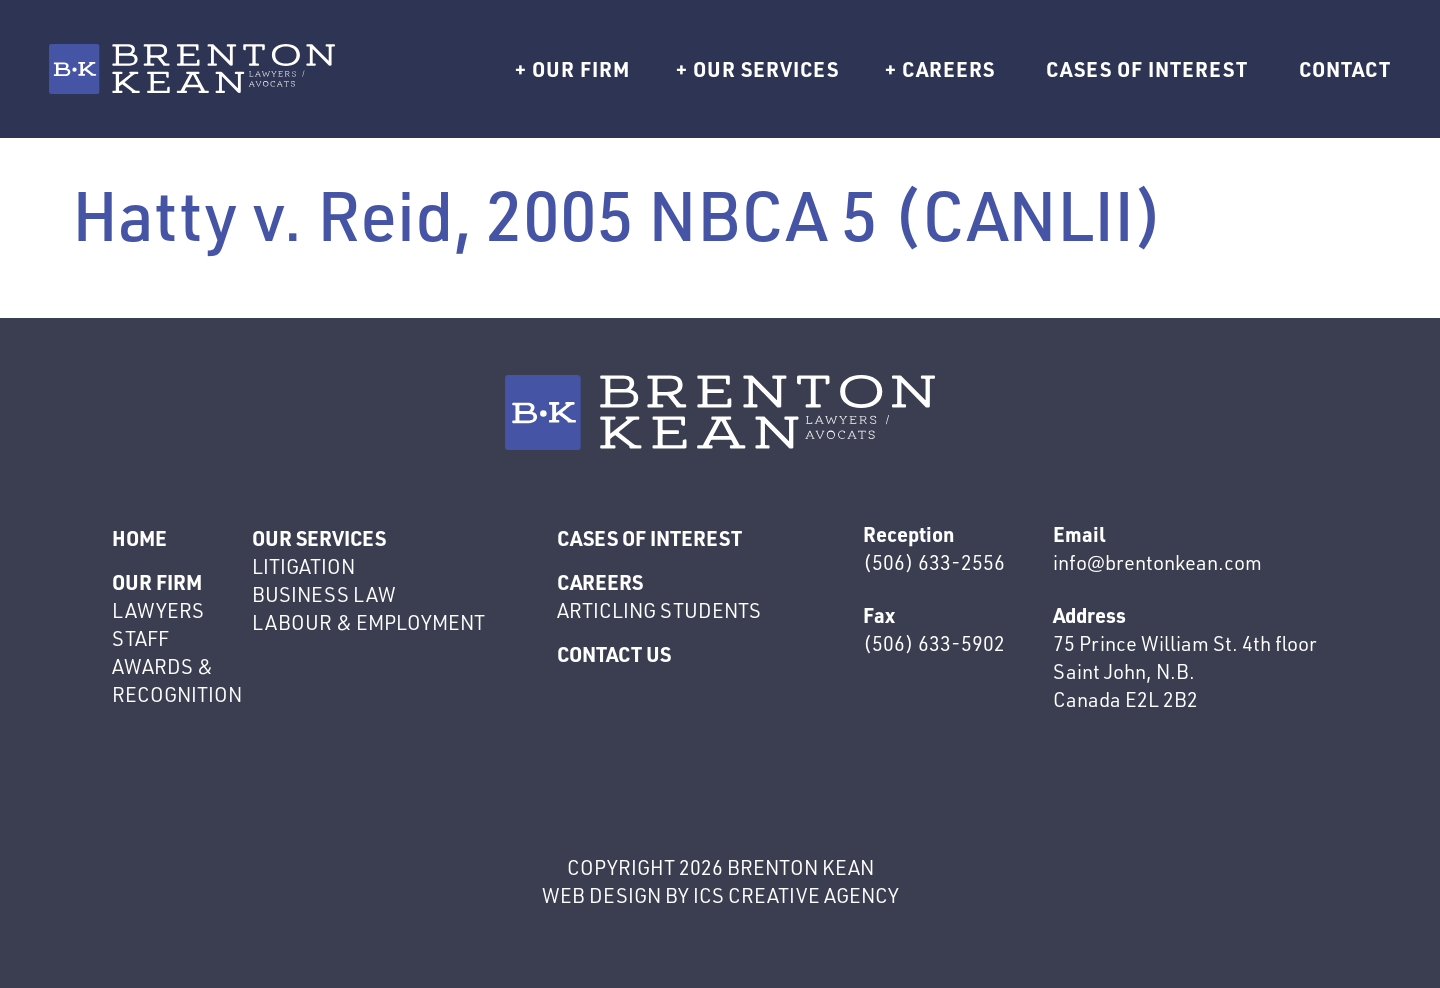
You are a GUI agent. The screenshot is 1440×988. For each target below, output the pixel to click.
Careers (948, 69)
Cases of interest (1147, 69)
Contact (1345, 69)
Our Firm (581, 69)
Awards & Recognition (177, 680)
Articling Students (659, 610)
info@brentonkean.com (1157, 562)
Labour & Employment (368, 622)
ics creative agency (796, 895)
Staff (140, 638)
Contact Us (614, 654)
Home (139, 538)
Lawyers (158, 610)
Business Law (324, 594)
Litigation (303, 566)
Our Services (766, 69)
